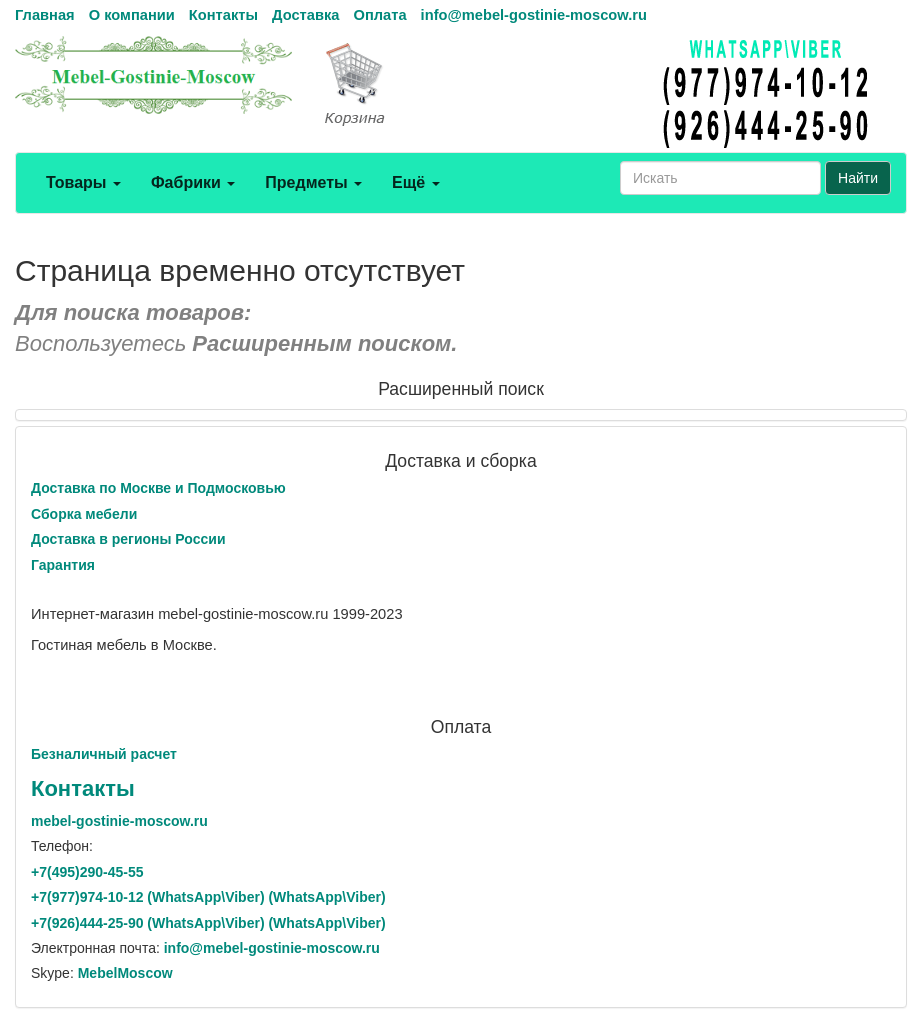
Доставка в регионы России (128, 539)
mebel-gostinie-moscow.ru (119, 821)
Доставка (305, 15)
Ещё (416, 182)
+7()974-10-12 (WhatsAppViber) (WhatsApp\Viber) (208, 897)
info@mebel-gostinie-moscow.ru (534, 15)
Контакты (223, 15)
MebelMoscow (125, 973)
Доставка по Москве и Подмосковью (158, 488)
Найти (858, 178)
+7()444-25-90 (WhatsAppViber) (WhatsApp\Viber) (208, 923)
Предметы (313, 182)
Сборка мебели (84, 514)
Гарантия (63, 565)
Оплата (379, 15)
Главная (45, 15)
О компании (132, 15)
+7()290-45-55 (87, 872)
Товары (83, 182)
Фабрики (193, 182)
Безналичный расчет (104, 754)
